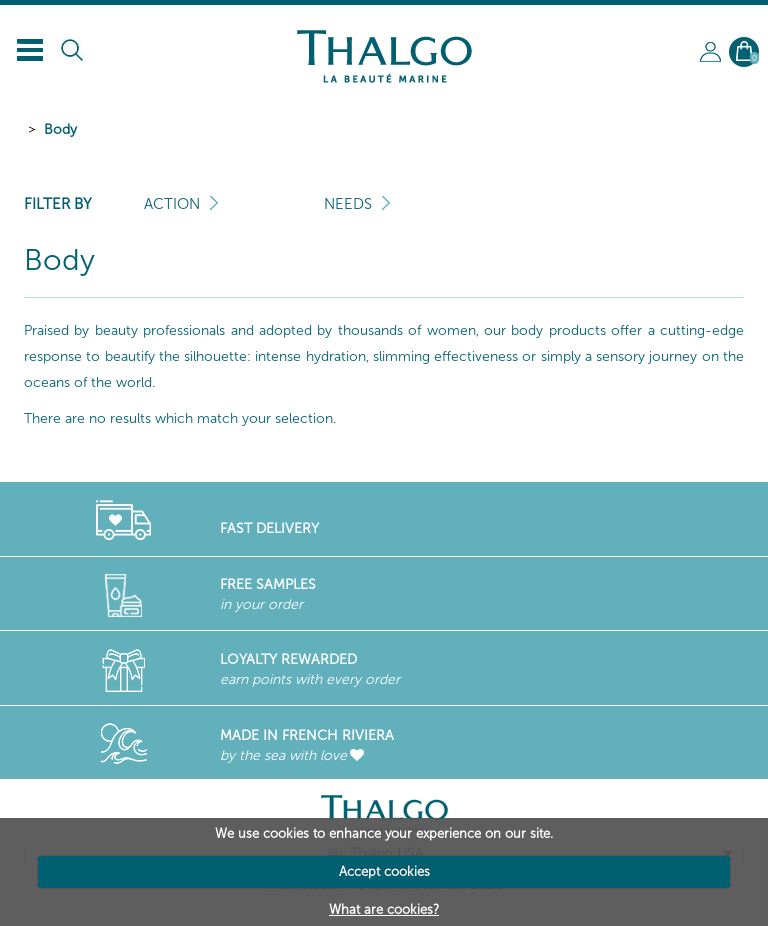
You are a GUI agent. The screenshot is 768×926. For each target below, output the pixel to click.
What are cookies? (384, 909)
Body (60, 129)
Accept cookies (384, 871)
